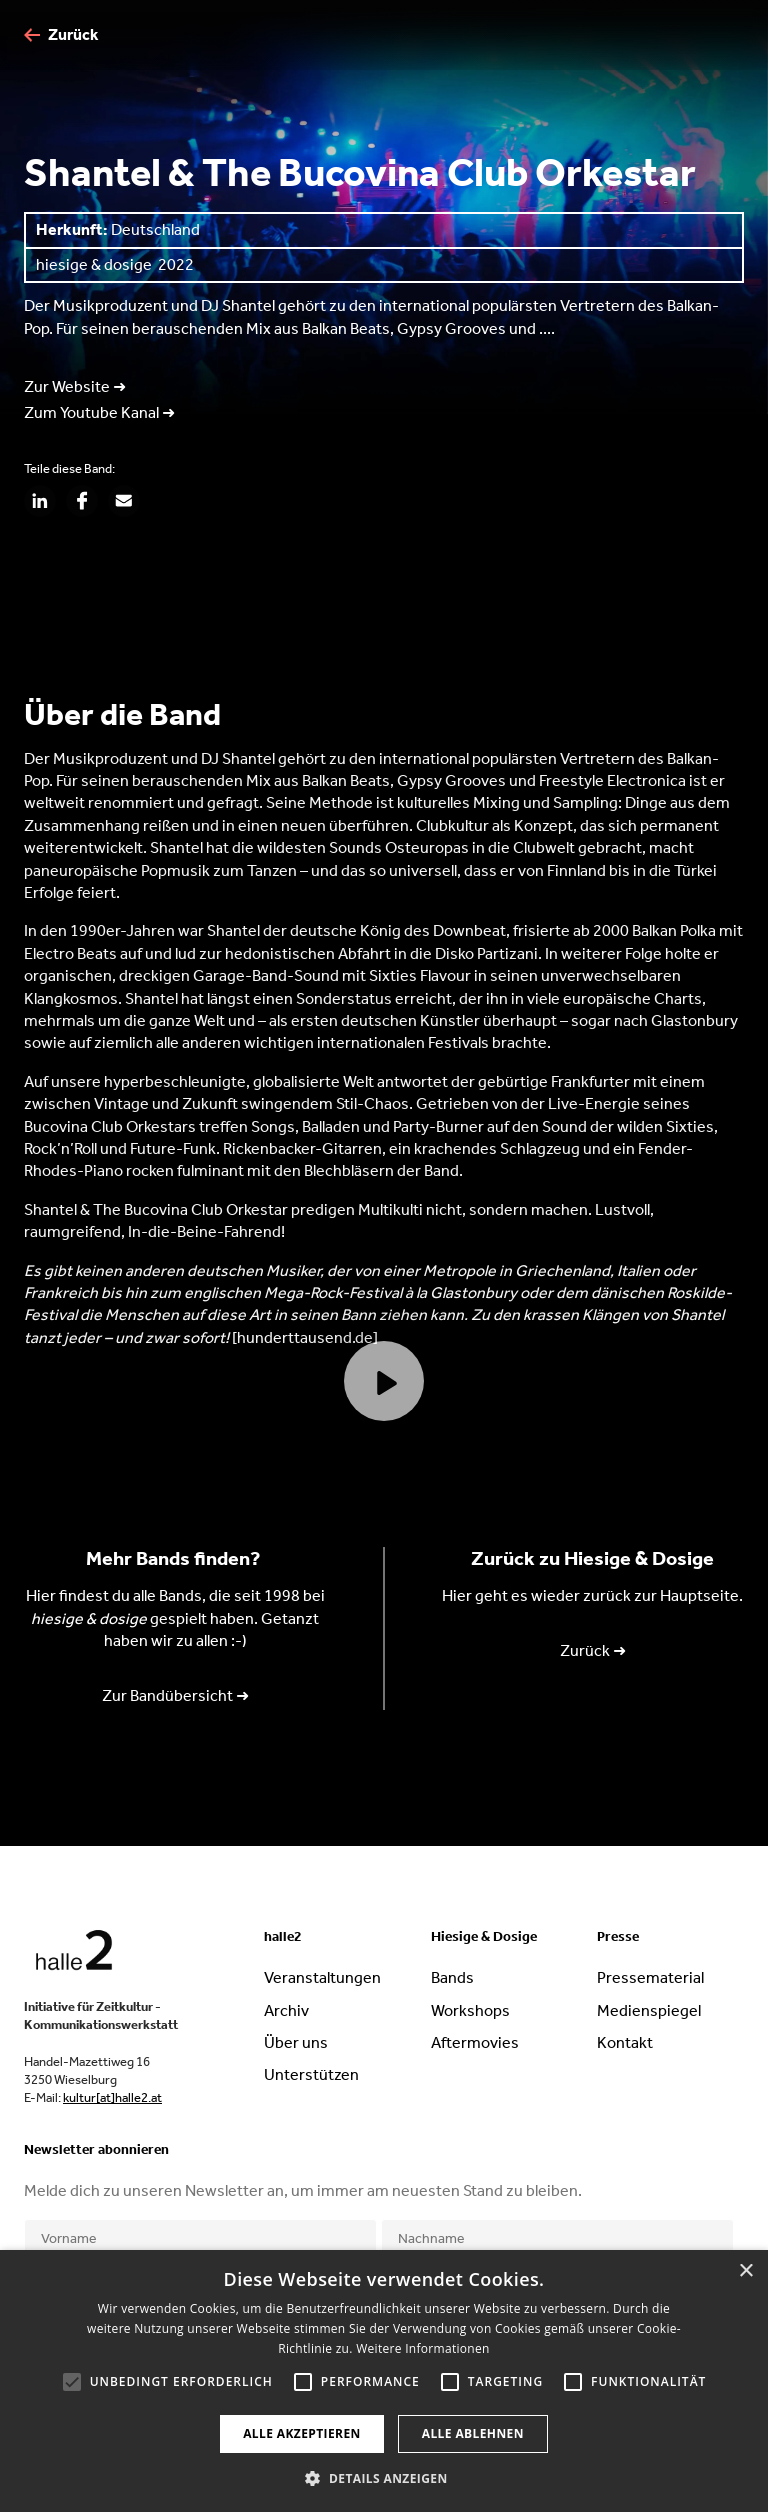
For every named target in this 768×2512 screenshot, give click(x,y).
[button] (383, 2478)
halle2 (283, 1936)
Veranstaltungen (322, 1977)
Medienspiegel (649, 2010)
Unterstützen (311, 2074)
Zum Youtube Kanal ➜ (99, 412)
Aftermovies (475, 2042)
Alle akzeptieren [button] (302, 2433)
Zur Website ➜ (75, 386)
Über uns (296, 2042)
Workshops (470, 2010)
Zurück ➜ (593, 1650)
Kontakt (625, 2042)
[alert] (384, 2381)
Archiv (286, 2010)
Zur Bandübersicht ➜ (175, 1695)
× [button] (745, 2271)
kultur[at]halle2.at (112, 2097)
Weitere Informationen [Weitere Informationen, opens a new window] (423, 2348)
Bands (452, 1977)
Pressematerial (650, 1977)
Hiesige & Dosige (484, 1936)
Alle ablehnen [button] (473, 2433)
